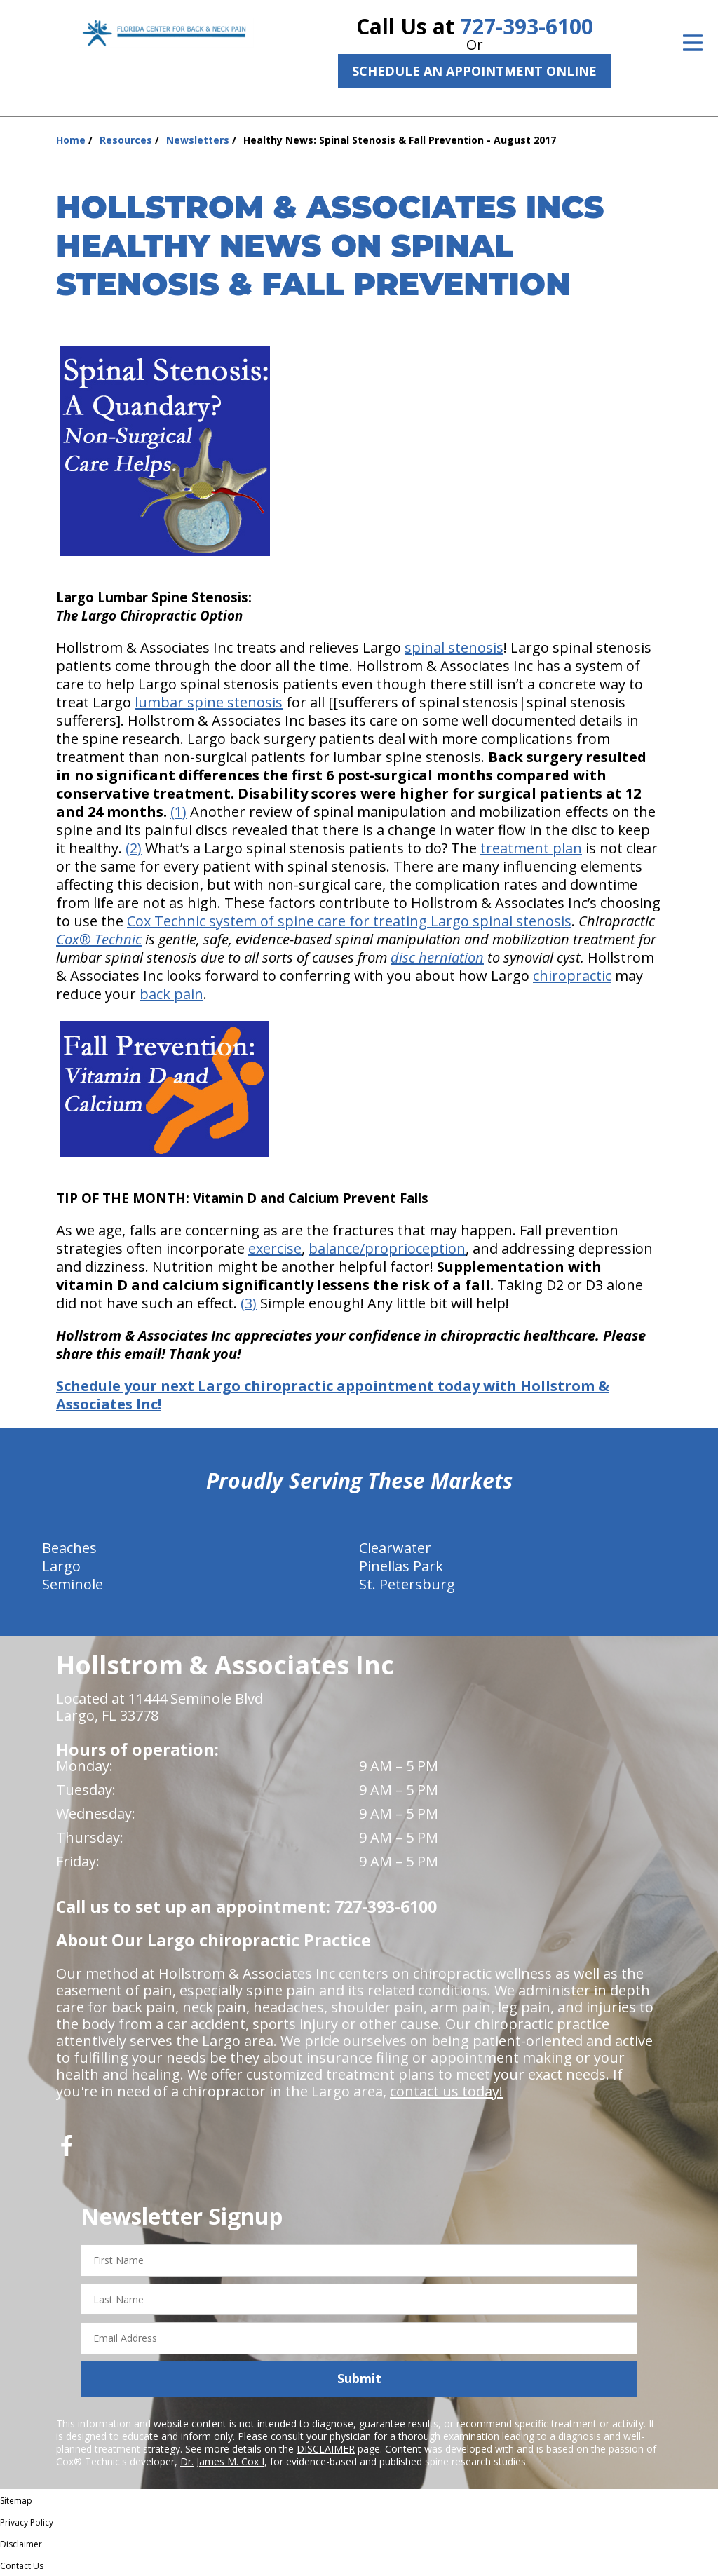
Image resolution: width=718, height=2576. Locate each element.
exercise (275, 1248)
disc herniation (437, 957)
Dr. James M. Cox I (222, 2461)
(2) (134, 848)
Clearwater (395, 1547)
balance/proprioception (387, 1248)
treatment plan (531, 848)
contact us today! (446, 2091)
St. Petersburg (407, 1584)
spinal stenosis (454, 647)
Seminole (72, 1584)
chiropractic (572, 975)
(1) (178, 811)
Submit (359, 2378)
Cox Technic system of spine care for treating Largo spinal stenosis (349, 920)
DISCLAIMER (326, 2448)
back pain (171, 993)
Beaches (69, 1547)
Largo (61, 1566)
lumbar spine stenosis (209, 702)
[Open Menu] (693, 43)
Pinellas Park (401, 1566)
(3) (249, 1303)
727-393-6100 (526, 26)
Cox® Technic (99, 939)
